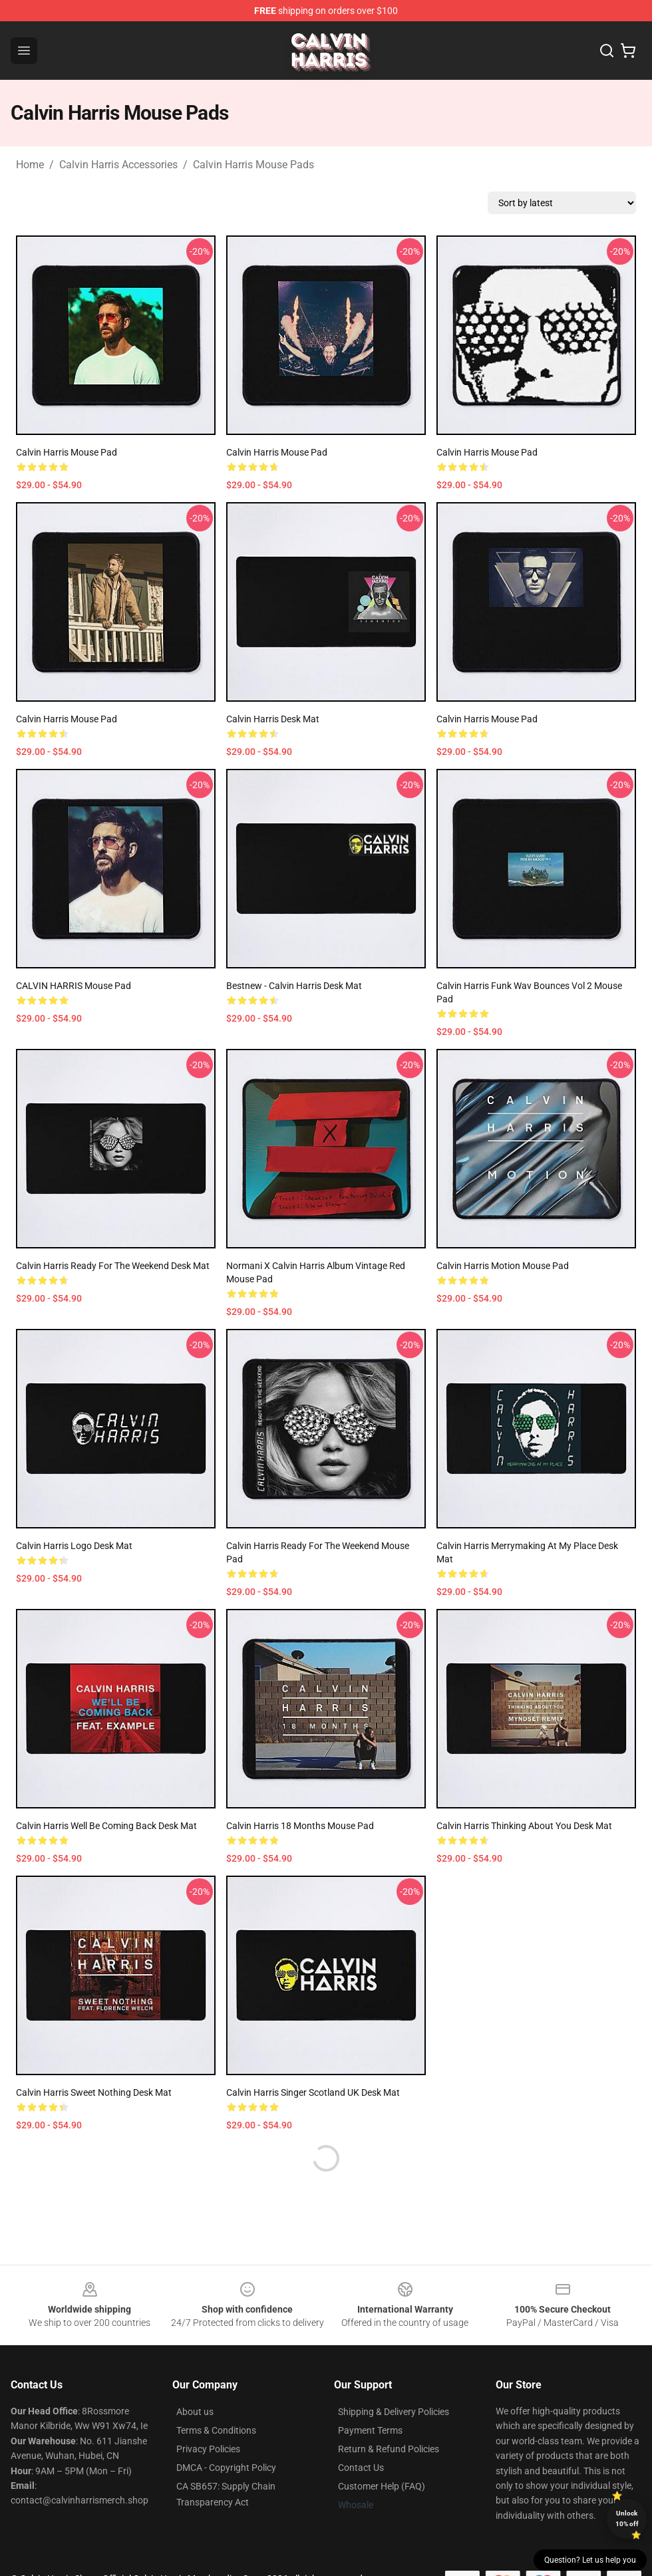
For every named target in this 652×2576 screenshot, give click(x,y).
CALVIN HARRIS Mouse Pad (73, 985)
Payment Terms (370, 2430)
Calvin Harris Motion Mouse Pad (502, 1265)
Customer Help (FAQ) (381, 2486)
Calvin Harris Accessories (118, 164)
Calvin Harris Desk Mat (272, 719)
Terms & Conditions (216, 2430)
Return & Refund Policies (388, 2449)
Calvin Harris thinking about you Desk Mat (524, 1825)
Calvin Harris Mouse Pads (253, 164)
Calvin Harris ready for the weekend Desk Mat (113, 1265)
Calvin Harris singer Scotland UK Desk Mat (313, 2092)
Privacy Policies (208, 2449)
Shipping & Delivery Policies (393, 2411)
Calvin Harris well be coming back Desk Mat (106, 1825)
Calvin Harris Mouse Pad (66, 452)
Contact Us (361, 2467)
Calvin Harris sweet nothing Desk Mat (94, 2092)
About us (195, 2411)
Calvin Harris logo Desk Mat (74, 1545)
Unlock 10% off (627, 2518)
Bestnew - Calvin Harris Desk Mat (294, 985)
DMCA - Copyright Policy (226, 2467)
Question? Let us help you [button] (590, 2560)
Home (30, 164)
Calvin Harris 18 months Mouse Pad (300, 1825)
